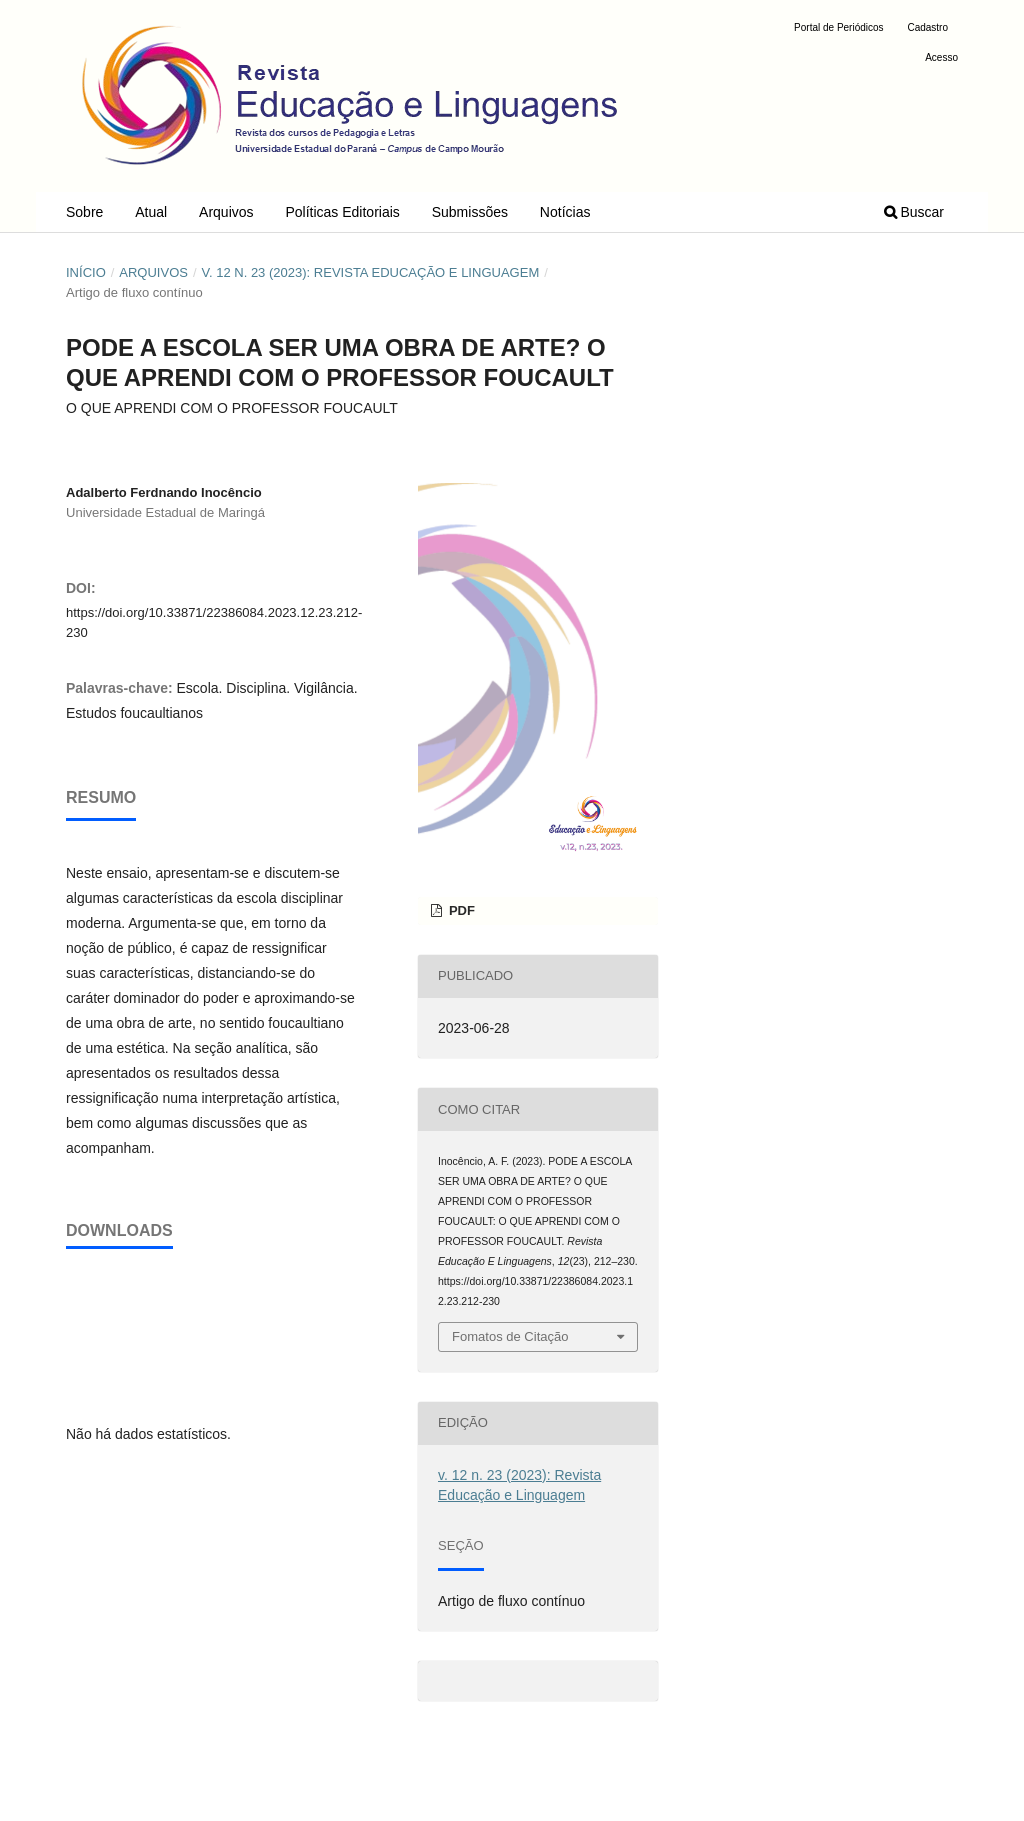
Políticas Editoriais (342, 212)
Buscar (914, 212)
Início (86, 272)
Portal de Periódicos (839, 27)
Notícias (565, 212)
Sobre (84, 212)
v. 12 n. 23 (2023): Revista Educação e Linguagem (370, 272)
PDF (460, 910)
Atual (151, 212)
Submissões (470, 212)
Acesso (941, 57)
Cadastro (927, 27)
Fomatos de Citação (510, 1336)
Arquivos (226, 212)
